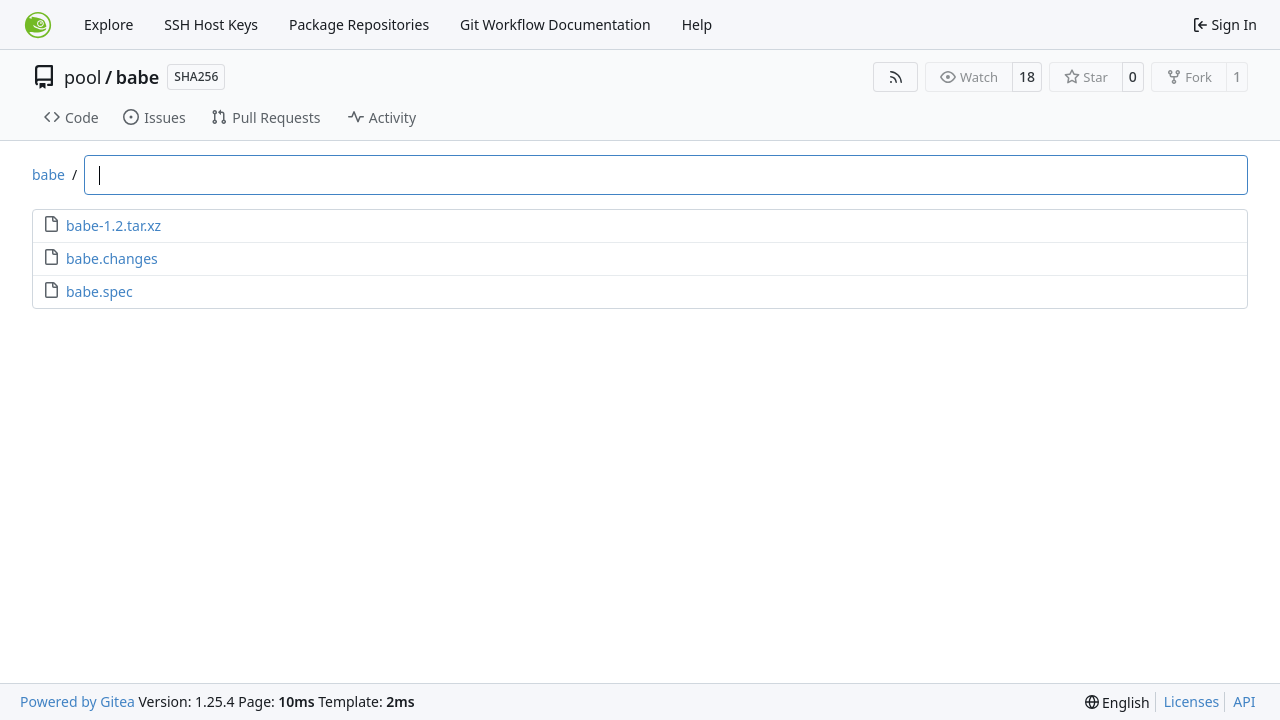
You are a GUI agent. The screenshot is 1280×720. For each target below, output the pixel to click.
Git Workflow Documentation (555, 24)
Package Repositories (359, 24)
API (1244, 701)
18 (1027, 76)
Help (697, 24)
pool (83, 77)
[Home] (38, 25)
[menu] (1117, 702)
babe (138, 77)
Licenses (1192, 701)
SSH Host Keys (211, 24)
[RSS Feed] (896, 77)
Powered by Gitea (77, 701)
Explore (108, 24)
